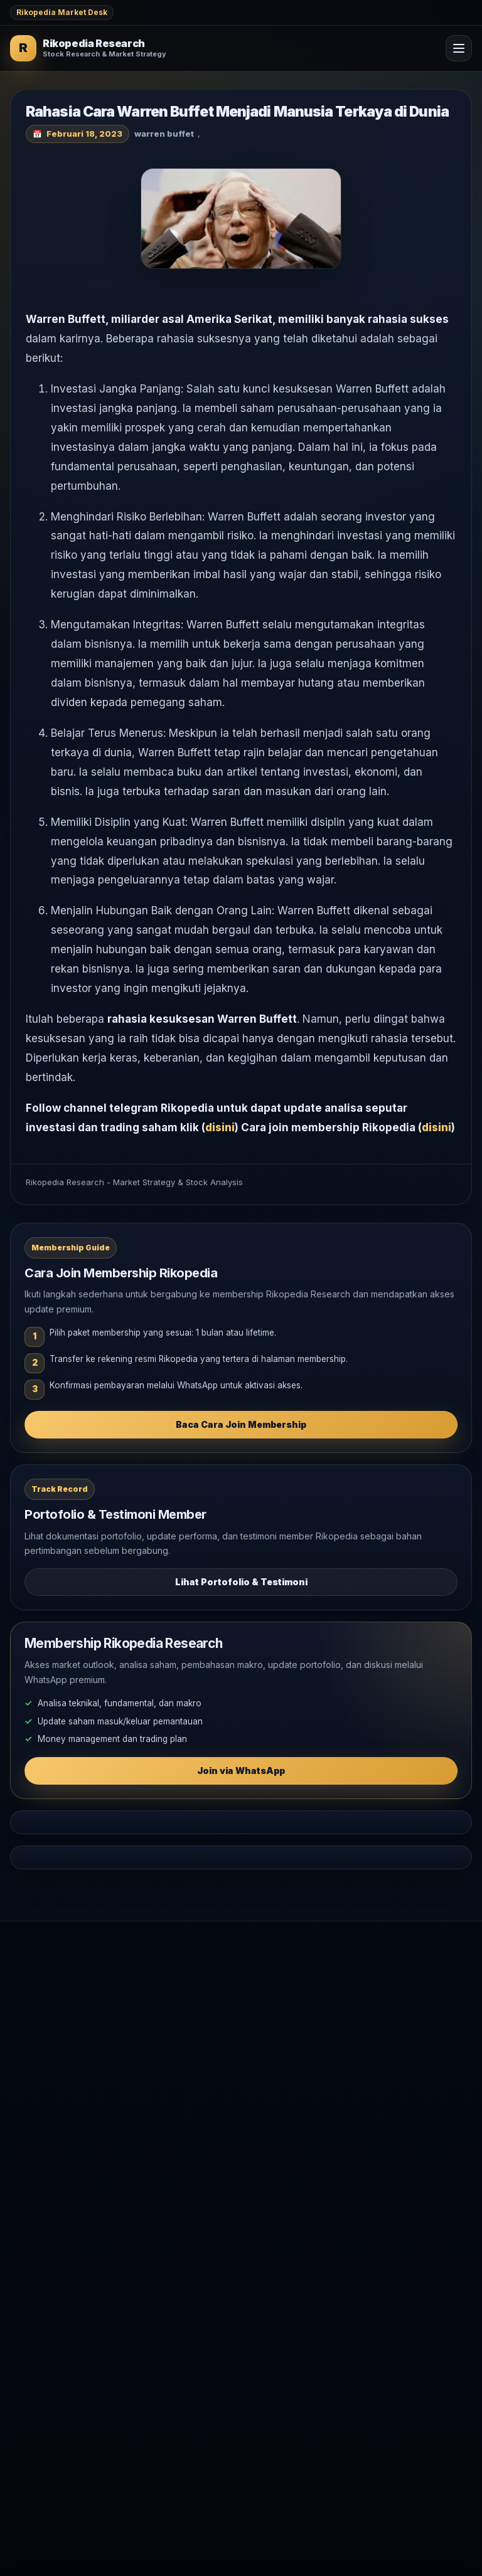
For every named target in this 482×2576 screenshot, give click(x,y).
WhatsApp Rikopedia (53, 2208)
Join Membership (46, 2167)
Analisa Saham (39, 2074)
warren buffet (164, 134)
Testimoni (30, 2188)
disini (220, 1127)
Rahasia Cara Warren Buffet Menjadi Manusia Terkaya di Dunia (237, 111)
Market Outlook (42, 2054)
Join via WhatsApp (241, 1770)
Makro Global (37, 2094)
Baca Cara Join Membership (241, 1424)
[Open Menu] (459, 48)
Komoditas (31, 2115)
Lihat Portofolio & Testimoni (241, 1581)
